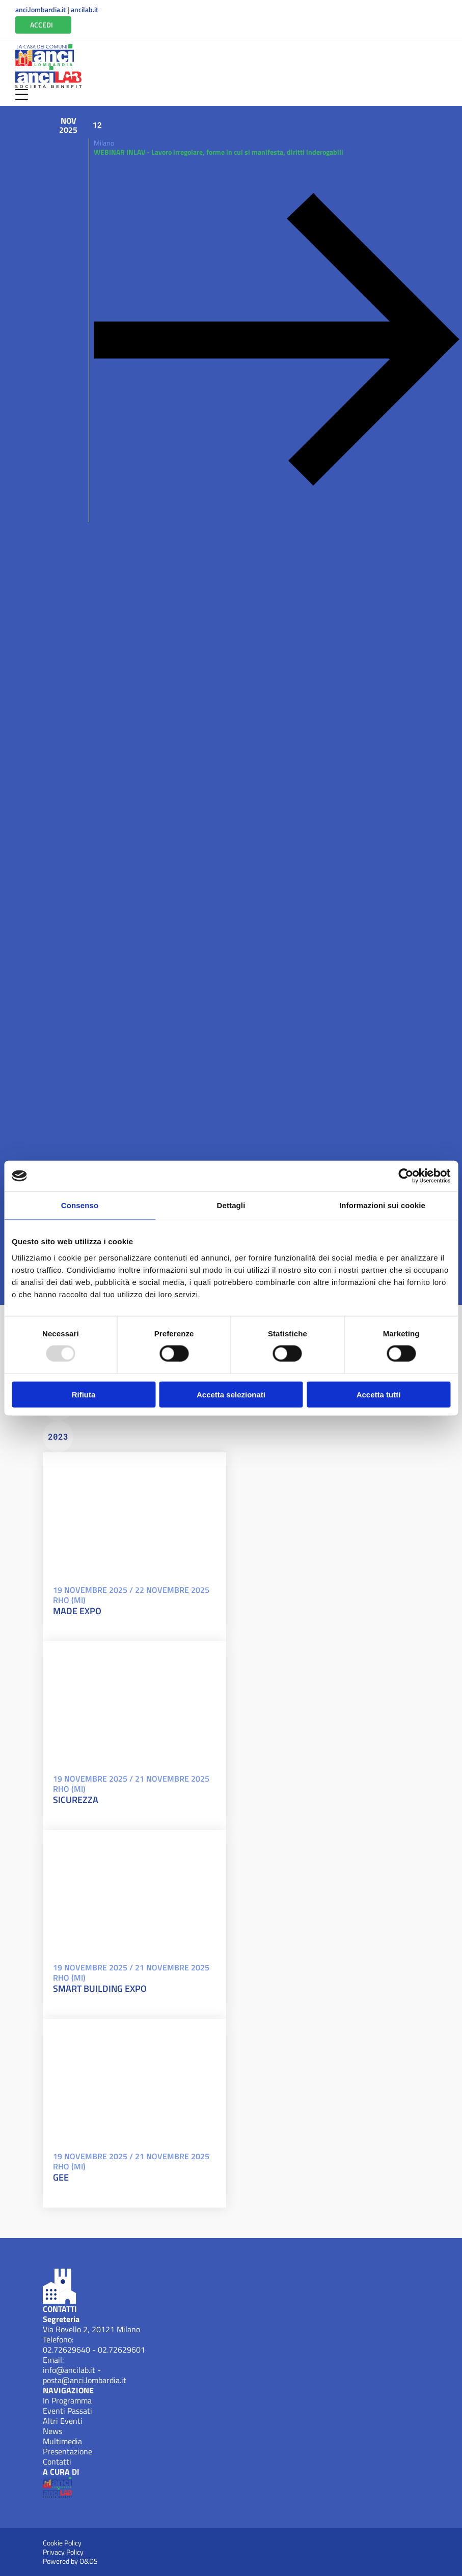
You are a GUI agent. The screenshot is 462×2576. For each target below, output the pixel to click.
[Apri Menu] (21, 94)
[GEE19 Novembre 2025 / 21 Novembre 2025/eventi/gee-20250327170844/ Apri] (134, 2080)
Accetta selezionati (231, 1394)
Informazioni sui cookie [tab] (382, 1205)
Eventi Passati (67, 2411)
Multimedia (62, 2441)
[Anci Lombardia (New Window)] (44, 55)
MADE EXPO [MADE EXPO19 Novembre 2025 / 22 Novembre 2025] (77, 1611)
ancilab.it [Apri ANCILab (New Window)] (84, 9)
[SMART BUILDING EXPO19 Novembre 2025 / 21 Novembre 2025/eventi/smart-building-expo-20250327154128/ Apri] (134, 1891)
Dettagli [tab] (231, 1205)
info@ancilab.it (69, 2370)
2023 (58, 1436)
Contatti (57, 2461)
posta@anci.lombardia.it (84, 2380)
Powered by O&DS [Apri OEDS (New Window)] (70, 2561)
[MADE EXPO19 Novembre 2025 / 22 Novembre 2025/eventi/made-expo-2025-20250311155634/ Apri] (134, 1513)
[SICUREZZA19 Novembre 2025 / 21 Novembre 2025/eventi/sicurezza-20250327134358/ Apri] (134, 1702)
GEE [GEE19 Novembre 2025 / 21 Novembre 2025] (61, 2177)
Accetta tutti (379, 1394)
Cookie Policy (62, 2543)
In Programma (67, 2400)
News (52, 2431)
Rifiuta (84, 1394)
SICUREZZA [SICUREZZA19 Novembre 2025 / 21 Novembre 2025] (75, 1800)
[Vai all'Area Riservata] (43, 25)
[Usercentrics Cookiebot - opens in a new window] (405, 1176)
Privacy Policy (63, 2552)
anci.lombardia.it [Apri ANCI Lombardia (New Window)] (40, 9)
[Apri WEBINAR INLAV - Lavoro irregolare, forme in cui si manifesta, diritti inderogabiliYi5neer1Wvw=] (274, 335)
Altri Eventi (63, 2421)
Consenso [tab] (79, 1205)
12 (97, 125)
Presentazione (67, 2451)
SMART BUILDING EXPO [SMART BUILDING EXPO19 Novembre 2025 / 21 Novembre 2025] (100, 1989)
